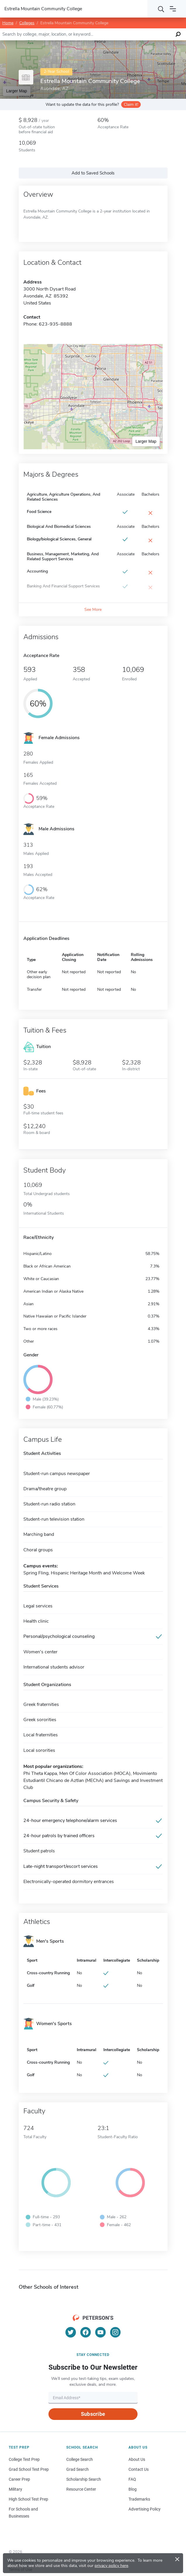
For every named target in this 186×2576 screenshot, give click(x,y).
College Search (79, 2459)
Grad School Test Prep (29, 2469)
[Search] (161, 8)
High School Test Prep (28, 2499)
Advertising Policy (144, 2509)
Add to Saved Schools (93, 173)
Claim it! (131, 104)
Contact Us (138, 2469)
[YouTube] (100, 2332)
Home (7, 23)
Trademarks (139, 2499)
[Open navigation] (173, 8)
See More (93, 609)
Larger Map (146, 441)
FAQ (132, 2479)
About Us (136, 2459)
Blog (132, 2489)
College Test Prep (24, 2459)
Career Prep (19, 2479)
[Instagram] (115, 2332)
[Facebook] (85, 2332)
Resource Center (81, 2489)
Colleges (26, 23)
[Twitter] (70, 2332)
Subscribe (93, 2414)
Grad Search (77, 2469)
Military (15, 2489)
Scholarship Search (83, 2479)
